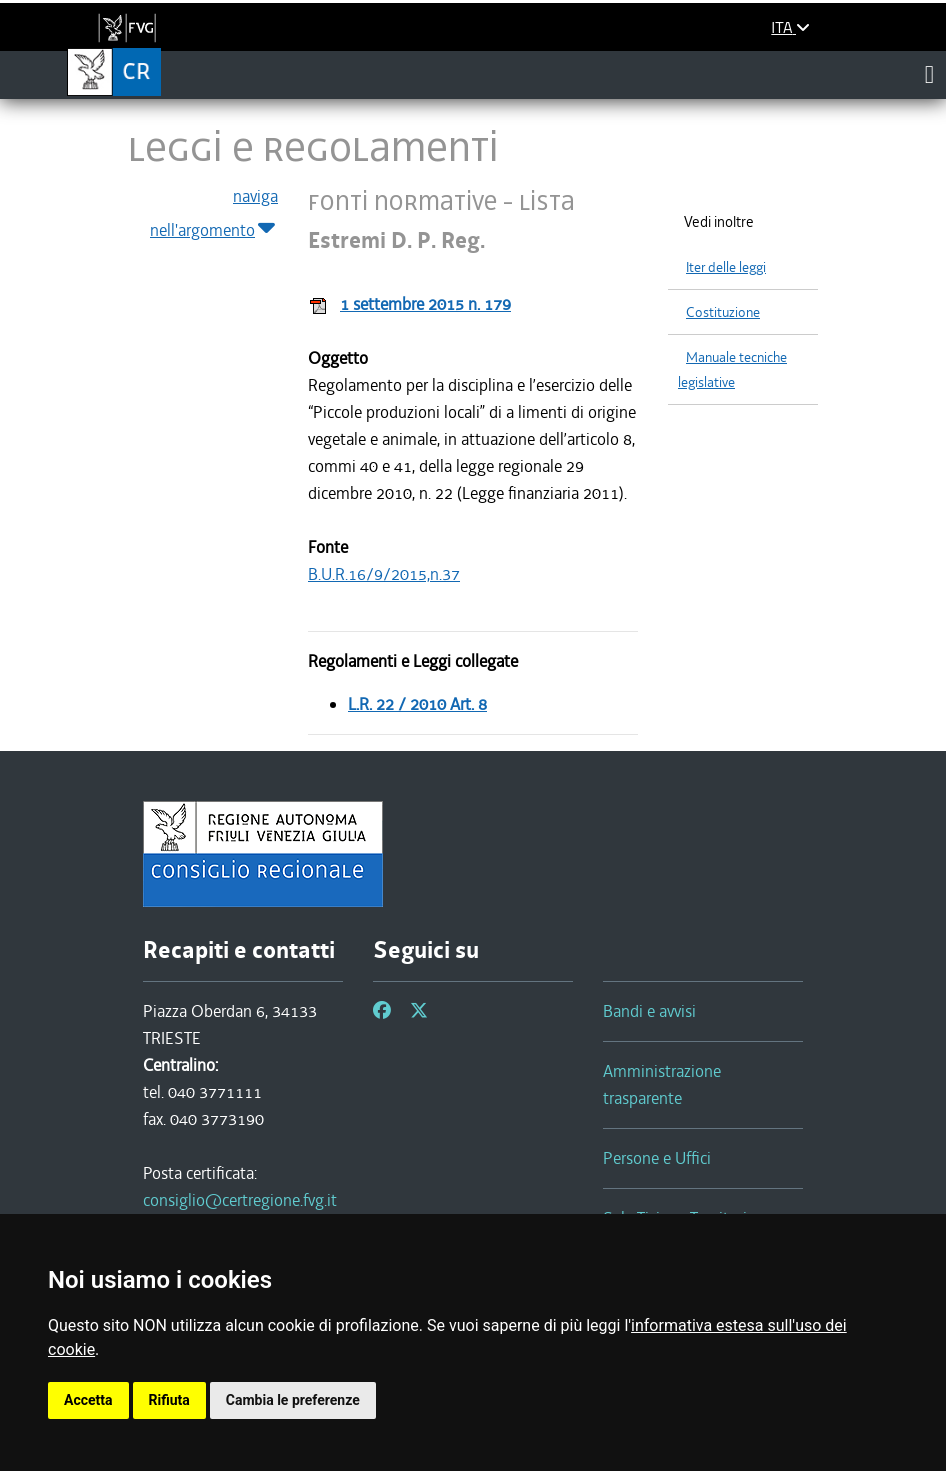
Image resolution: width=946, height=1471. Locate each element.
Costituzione (723, 312)
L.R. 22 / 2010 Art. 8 (417, 704)
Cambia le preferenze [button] (293, 1400)
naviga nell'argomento (214, 214)
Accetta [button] (88, 1400)
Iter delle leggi (726, 267)
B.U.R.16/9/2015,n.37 (384, 574)
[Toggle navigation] (929, 74)
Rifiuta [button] (169, 1400)
